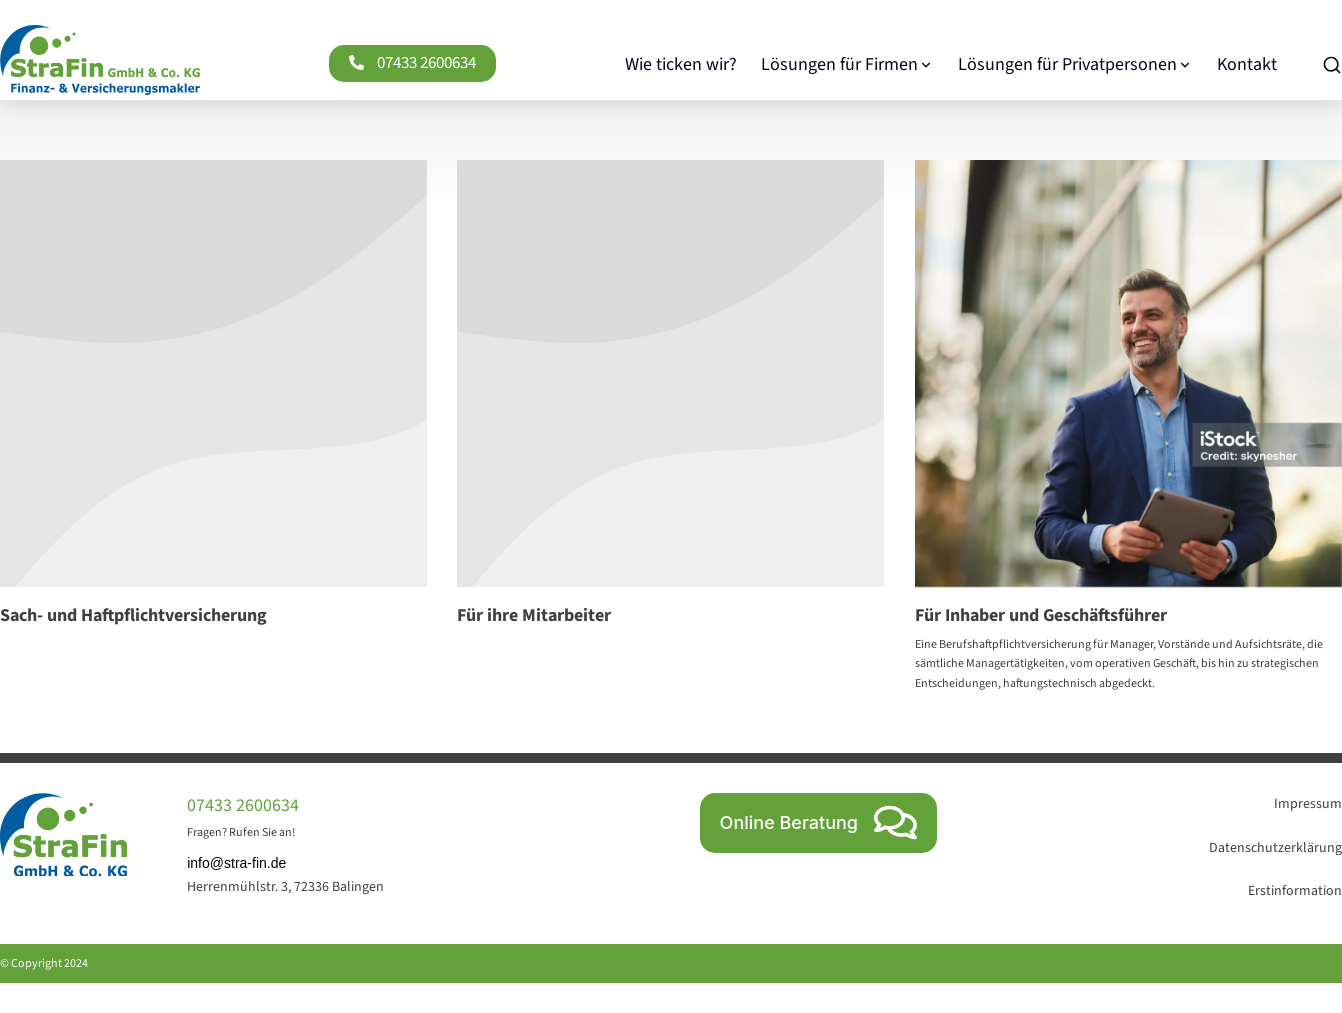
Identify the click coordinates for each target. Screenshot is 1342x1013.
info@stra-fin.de (236, 863)
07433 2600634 (426, 63)
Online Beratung (818, 822)
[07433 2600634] (356, 62)
